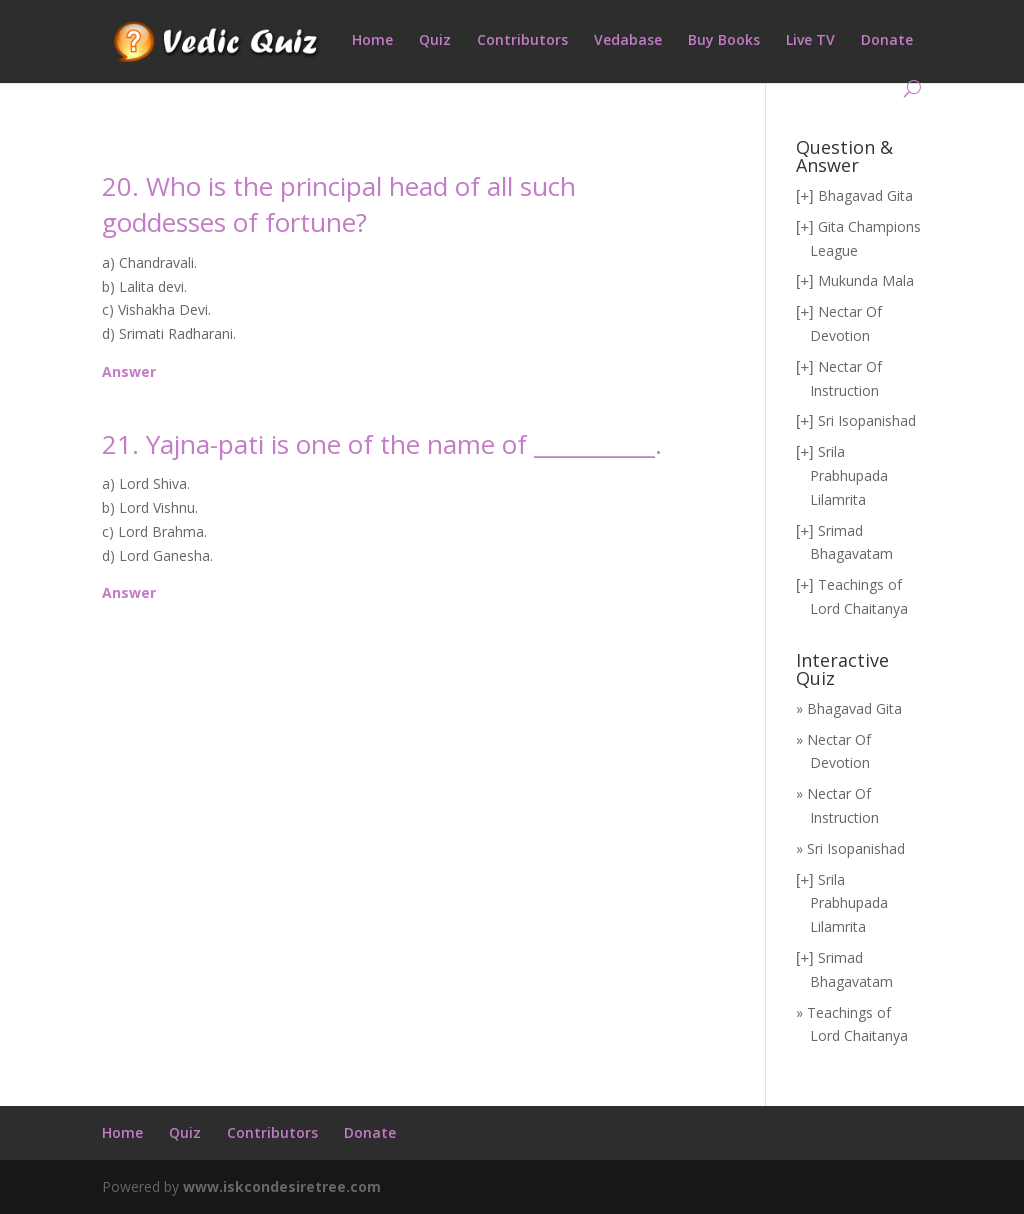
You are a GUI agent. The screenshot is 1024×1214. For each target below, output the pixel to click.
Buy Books (724, 41)
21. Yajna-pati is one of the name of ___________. (382, 444)
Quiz (435, 41)
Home (372, 41)
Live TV (810, 41)
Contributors (522, 41)
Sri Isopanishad (867, 420)
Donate (887, 41)
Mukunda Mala (866, 280)
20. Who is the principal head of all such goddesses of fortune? (339, 204)
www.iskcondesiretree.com (282, 1186)
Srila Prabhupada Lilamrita (849, 475)
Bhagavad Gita (865, 195)
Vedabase (628, 41)
